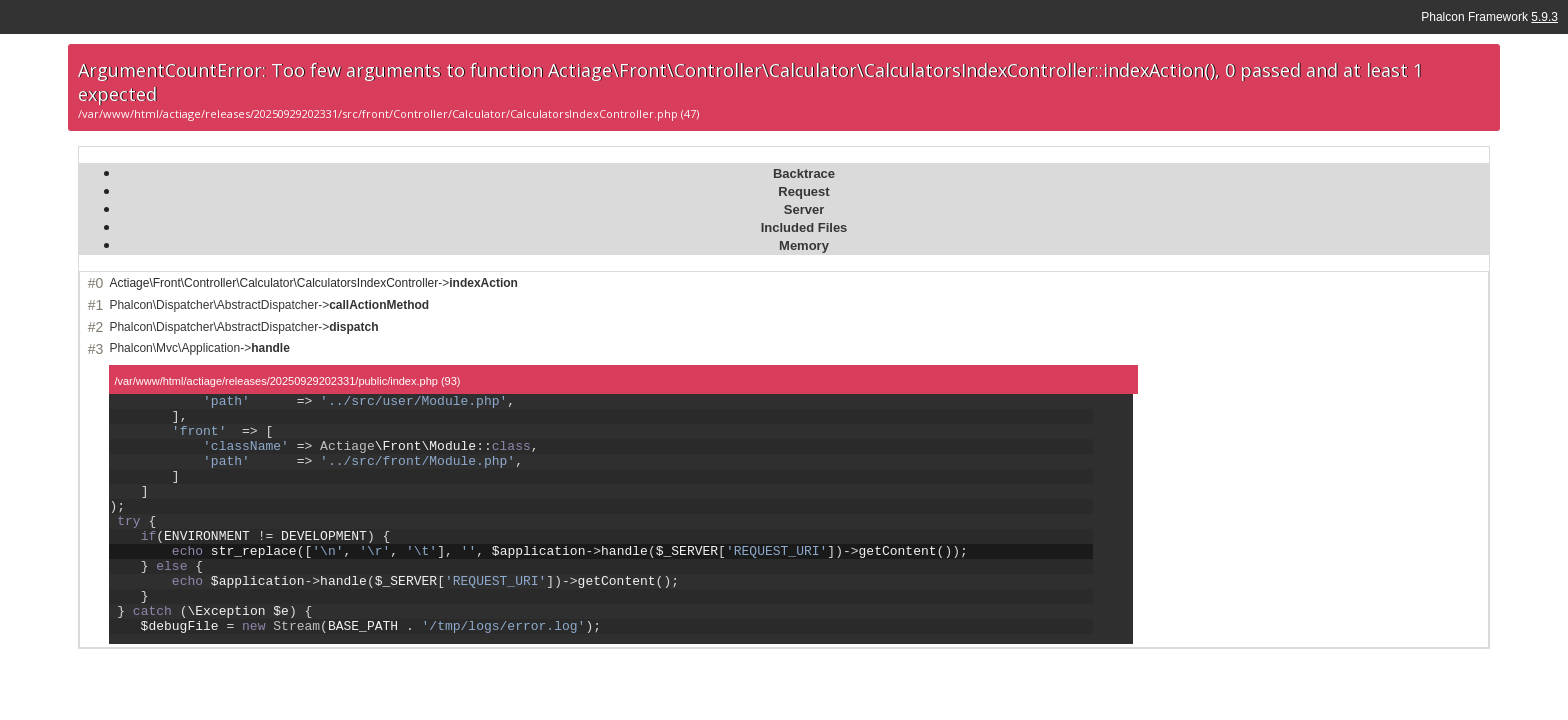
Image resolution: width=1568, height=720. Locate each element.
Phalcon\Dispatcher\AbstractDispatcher (213, 305)
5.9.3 (1544, 17)
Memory (804, 245)
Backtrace (804, 173)
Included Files (804, 227)
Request (803, 191)
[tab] (803, 173)
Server (804, 209)
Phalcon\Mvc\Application (174, 348)
